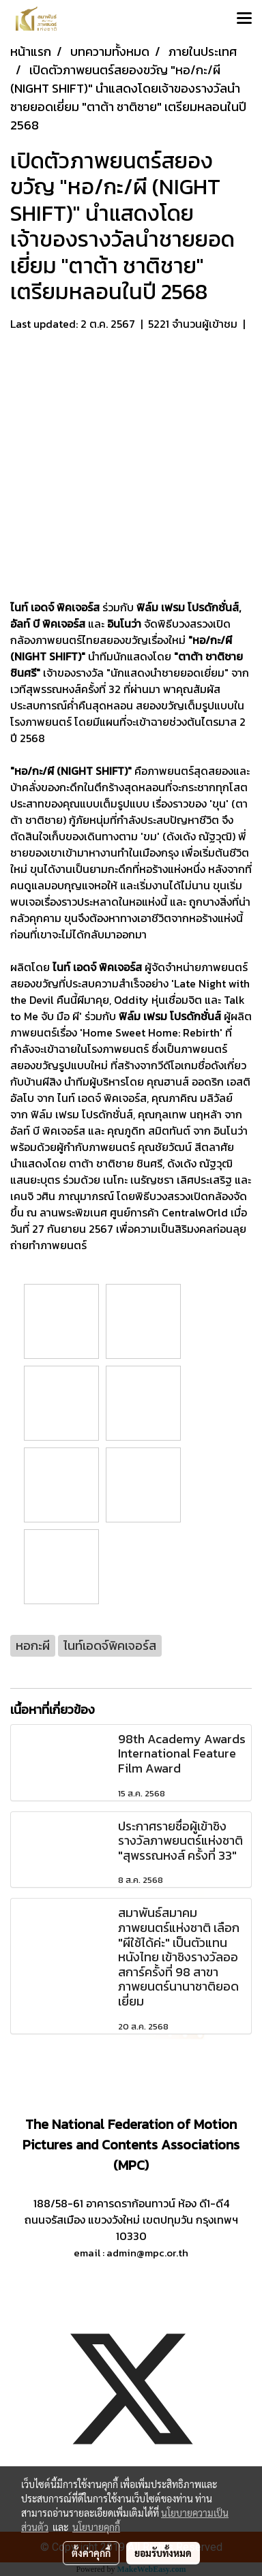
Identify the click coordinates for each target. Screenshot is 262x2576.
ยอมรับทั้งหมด (163, 2553)
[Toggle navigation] (244, 19)
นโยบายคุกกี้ (96, 2527)
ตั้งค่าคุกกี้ (91, 2553)
